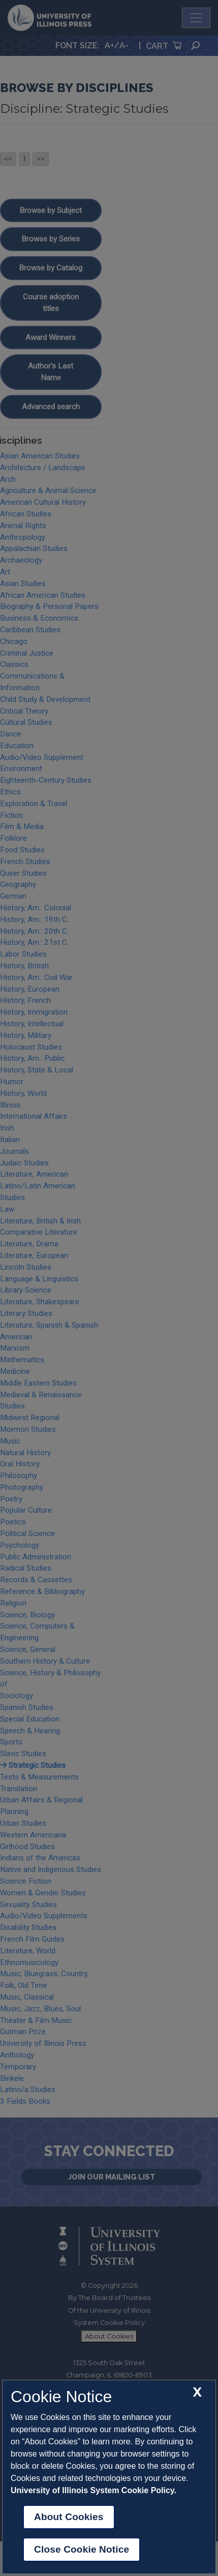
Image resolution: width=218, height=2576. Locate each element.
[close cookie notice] (197, 2392)
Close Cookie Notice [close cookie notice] (81, 2549)
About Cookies (69, 2516)
